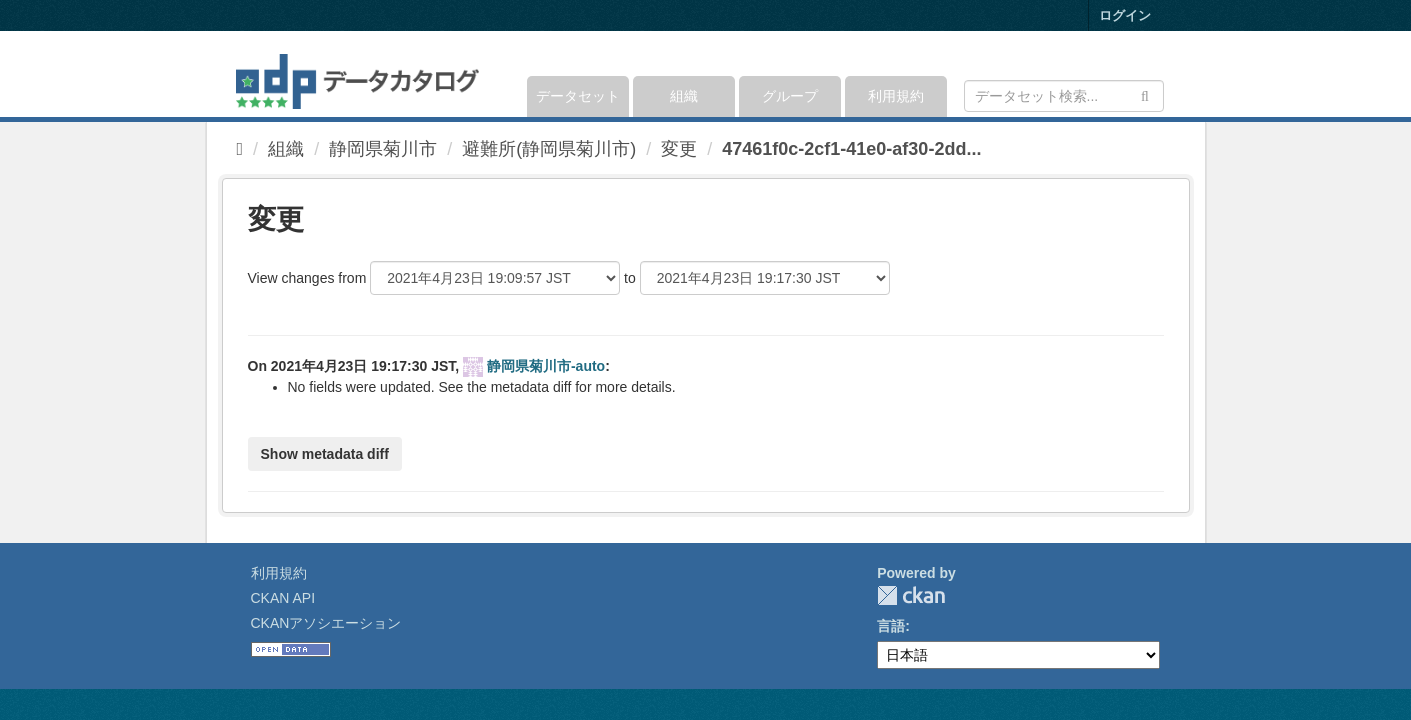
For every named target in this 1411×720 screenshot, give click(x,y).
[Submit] (1145, 94)
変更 (679, 149)
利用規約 (896, 96)
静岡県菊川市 (383, 149)
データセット (578, 96)
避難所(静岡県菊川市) (549, 149)
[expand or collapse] (1161, 74)
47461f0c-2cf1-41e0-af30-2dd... (851, 149)
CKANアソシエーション (326, 623)
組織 (684, 96)
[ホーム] (240, 149)
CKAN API (283, 598)
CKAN (911, 595)
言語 (891, 626)
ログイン (1125, 15)
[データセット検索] (1064, 96)
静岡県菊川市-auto (546, 366)
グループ (790, 96)
